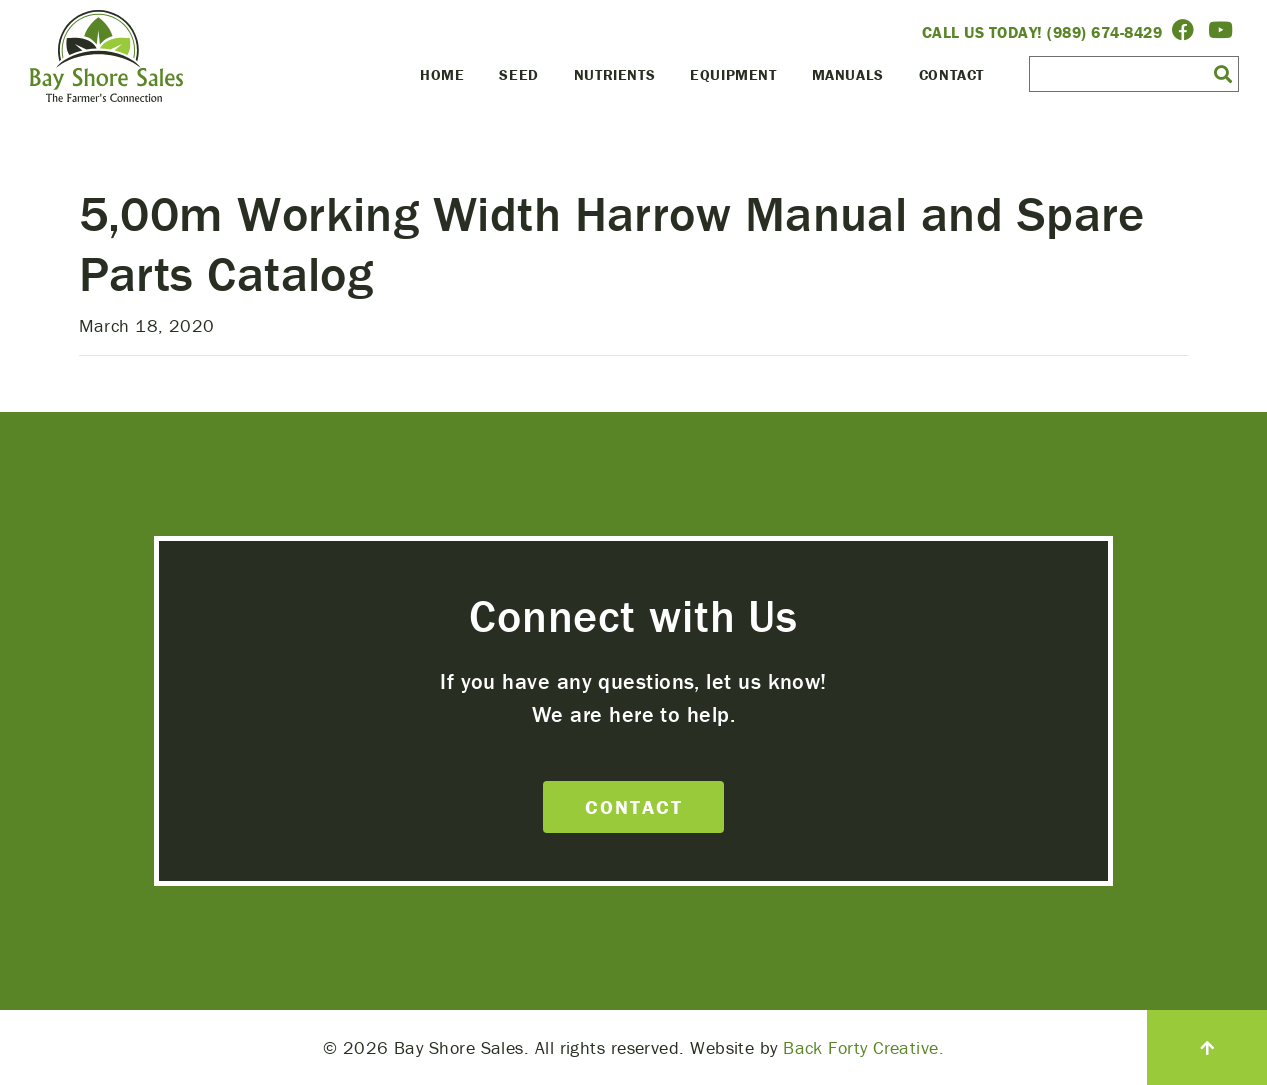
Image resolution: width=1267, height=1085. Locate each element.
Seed (518, 74)
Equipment (733, 74)
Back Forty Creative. (863, 1047)
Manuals (848, 74)
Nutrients (614, 74)
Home (442, 74)
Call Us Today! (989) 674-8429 (1042, 32)
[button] (1223, 73)
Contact (951, 74)
